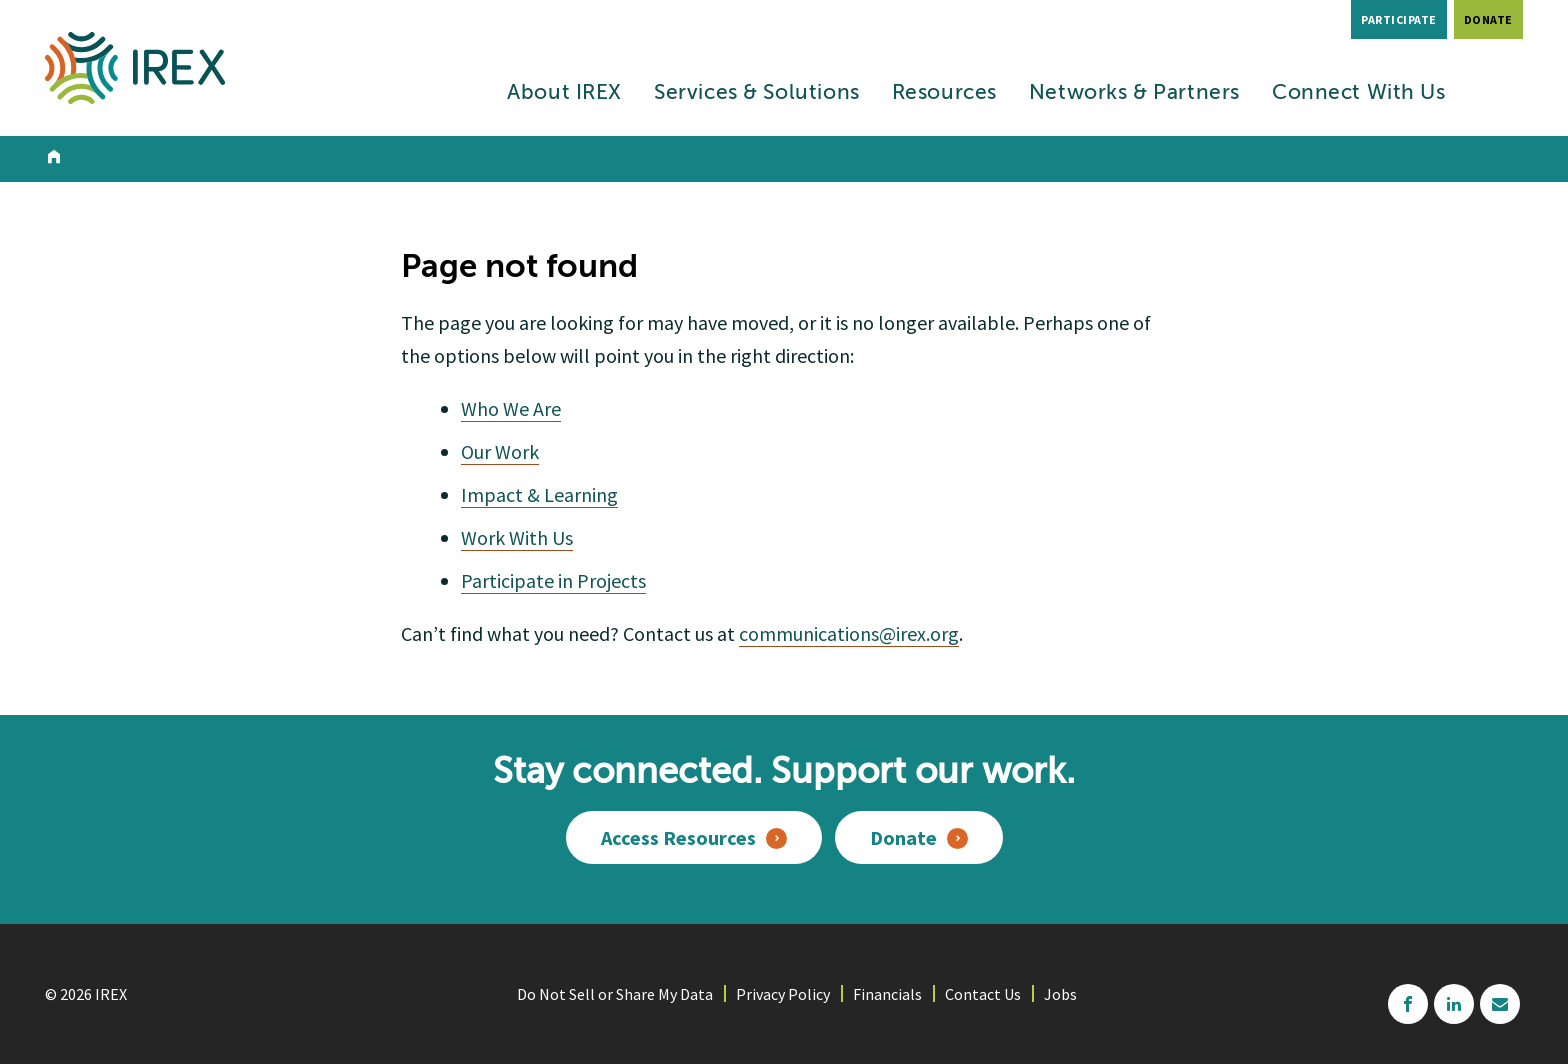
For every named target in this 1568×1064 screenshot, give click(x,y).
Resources (944, 93)
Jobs (1060, 994)
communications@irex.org (849, 633)
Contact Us (983, 994)
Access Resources (678, 837)
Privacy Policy (783, 994)
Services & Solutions (757, 93)
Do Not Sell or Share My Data (615, 994)
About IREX (564, 93)
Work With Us (517, 537)
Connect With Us (1359, 93)
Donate (1488, 19)
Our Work (500, 451)
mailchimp (1500, 1004)
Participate (1399, 19)
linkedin (1454, 1004)
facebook (1408, 1004)
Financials (887, 994)
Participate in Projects (553, 580)
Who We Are (511, 408)
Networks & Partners (1134, 93)
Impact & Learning (539, 494)
